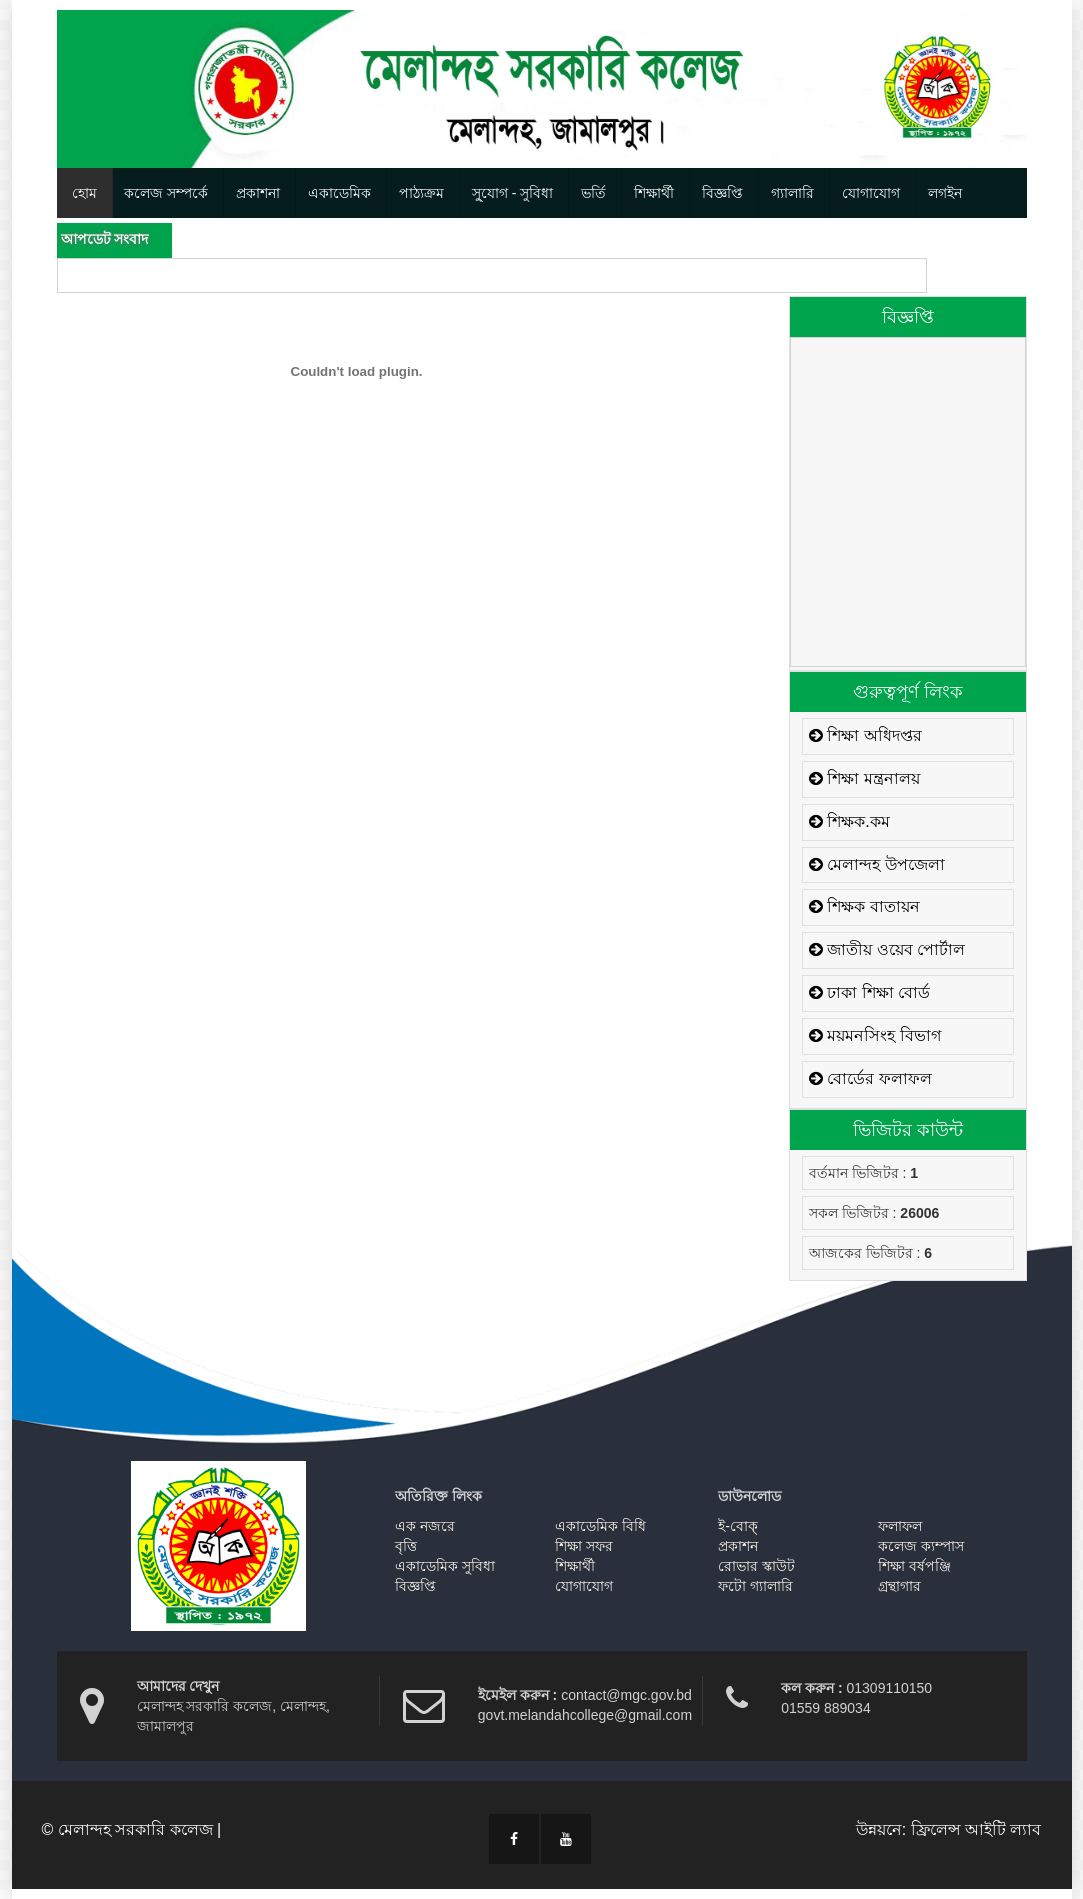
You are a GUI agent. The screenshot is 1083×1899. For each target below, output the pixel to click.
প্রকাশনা (258, 193)
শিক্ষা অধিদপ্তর (865, 735)
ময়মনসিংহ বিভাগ (875, 1035)
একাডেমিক (339, 193)
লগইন (945, 193)
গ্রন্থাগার (899, 1586)
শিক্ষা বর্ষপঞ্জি (914, 1566)
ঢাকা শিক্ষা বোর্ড (869, 992)
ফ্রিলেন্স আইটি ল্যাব (976, 1829)
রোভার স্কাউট (756, 1566)
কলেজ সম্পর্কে (166, 193)
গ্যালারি (792, 193)
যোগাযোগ (871, 193)
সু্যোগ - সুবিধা (512, 193)
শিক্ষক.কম (849, 821)
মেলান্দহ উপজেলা (877, 864)
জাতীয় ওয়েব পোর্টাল (887, 949)
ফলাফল (900, 1526)
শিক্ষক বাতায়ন (864, 906)
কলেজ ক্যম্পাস (921, 1546)
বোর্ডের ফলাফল (870, 1078)
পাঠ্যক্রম (421, 193)
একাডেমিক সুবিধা (445, 1566)
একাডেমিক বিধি (600, 1526)
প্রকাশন (738, 1546)
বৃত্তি (406, 1546)
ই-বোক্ (738, 1526)
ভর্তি (593, 193)
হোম (84, 193)
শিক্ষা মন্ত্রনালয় (864, 778)
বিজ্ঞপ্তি (722, 193)
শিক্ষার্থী (654, 193)
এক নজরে (425, 1526)
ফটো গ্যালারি (755, 1586)
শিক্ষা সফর (584, 1546)
